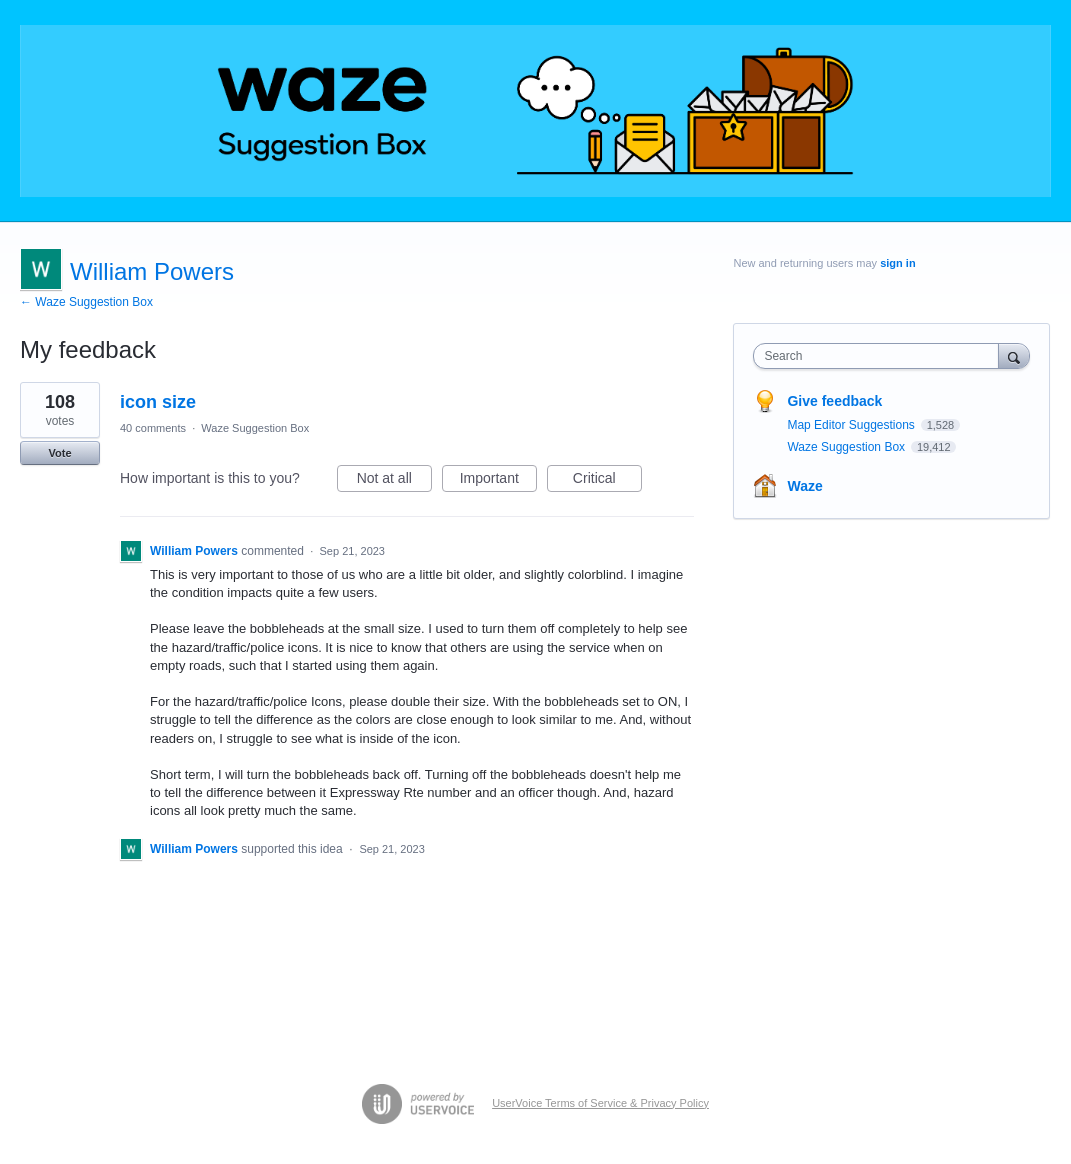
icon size (158, 402)
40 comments (153, 428)
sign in (897, 263)
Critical (607, 481)
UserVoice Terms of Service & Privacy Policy (600, 1103)
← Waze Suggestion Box (86, 302)
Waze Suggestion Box (255, 428)
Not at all (394, 481)
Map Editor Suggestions (852, 425)
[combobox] (880, 356)
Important (498, 481)
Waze (804, 486)
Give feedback (834, 401)
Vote (59, 453)
